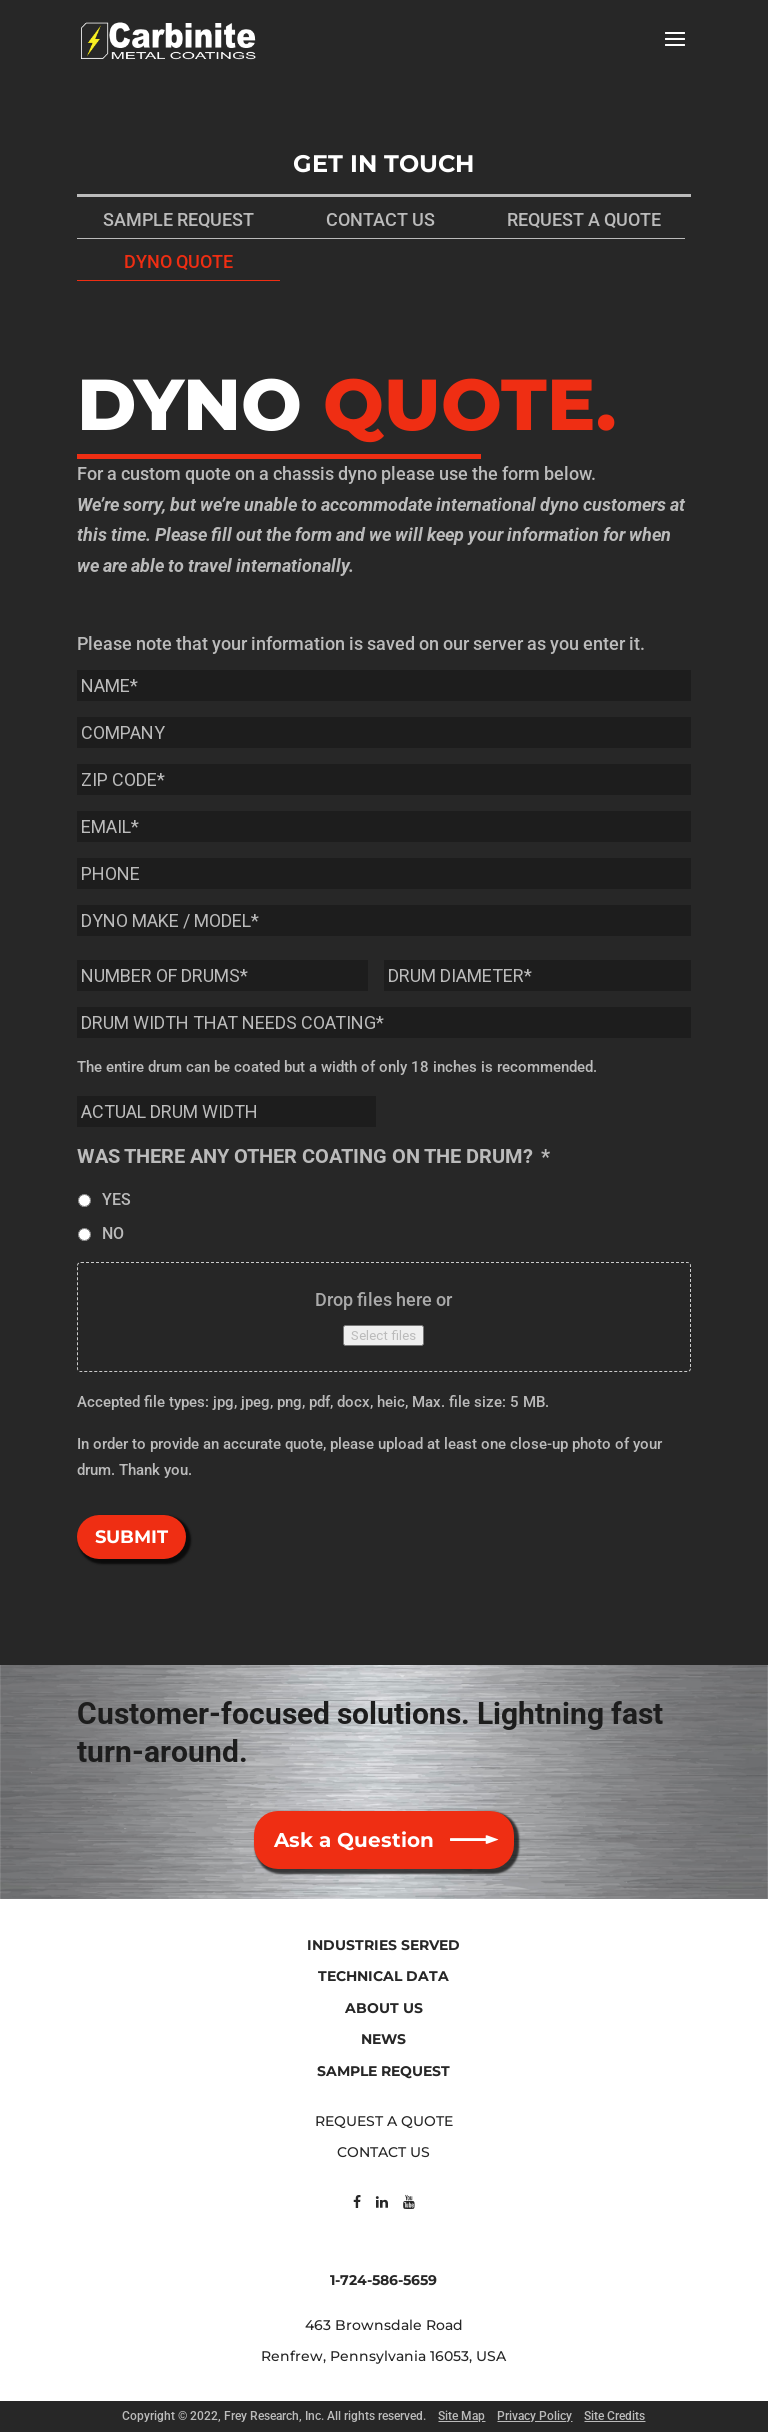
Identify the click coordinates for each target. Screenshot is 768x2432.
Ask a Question (354, 1840)
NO (113, 1233)
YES (116, 1199)
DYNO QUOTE (178, 261)
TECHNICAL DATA (383, 1976)
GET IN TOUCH (383, 163)
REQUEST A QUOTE (584, 219)
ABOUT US (384, 2008)
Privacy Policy (534, 2416)
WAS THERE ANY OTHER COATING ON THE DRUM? (313, 1156)
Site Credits (614, 2416)
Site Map (461, 2416)
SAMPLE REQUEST (178, 219)
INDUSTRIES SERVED (383, 1945)
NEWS (383, 2039)
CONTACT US (380, 219)
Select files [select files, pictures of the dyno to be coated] (383, 1335)
